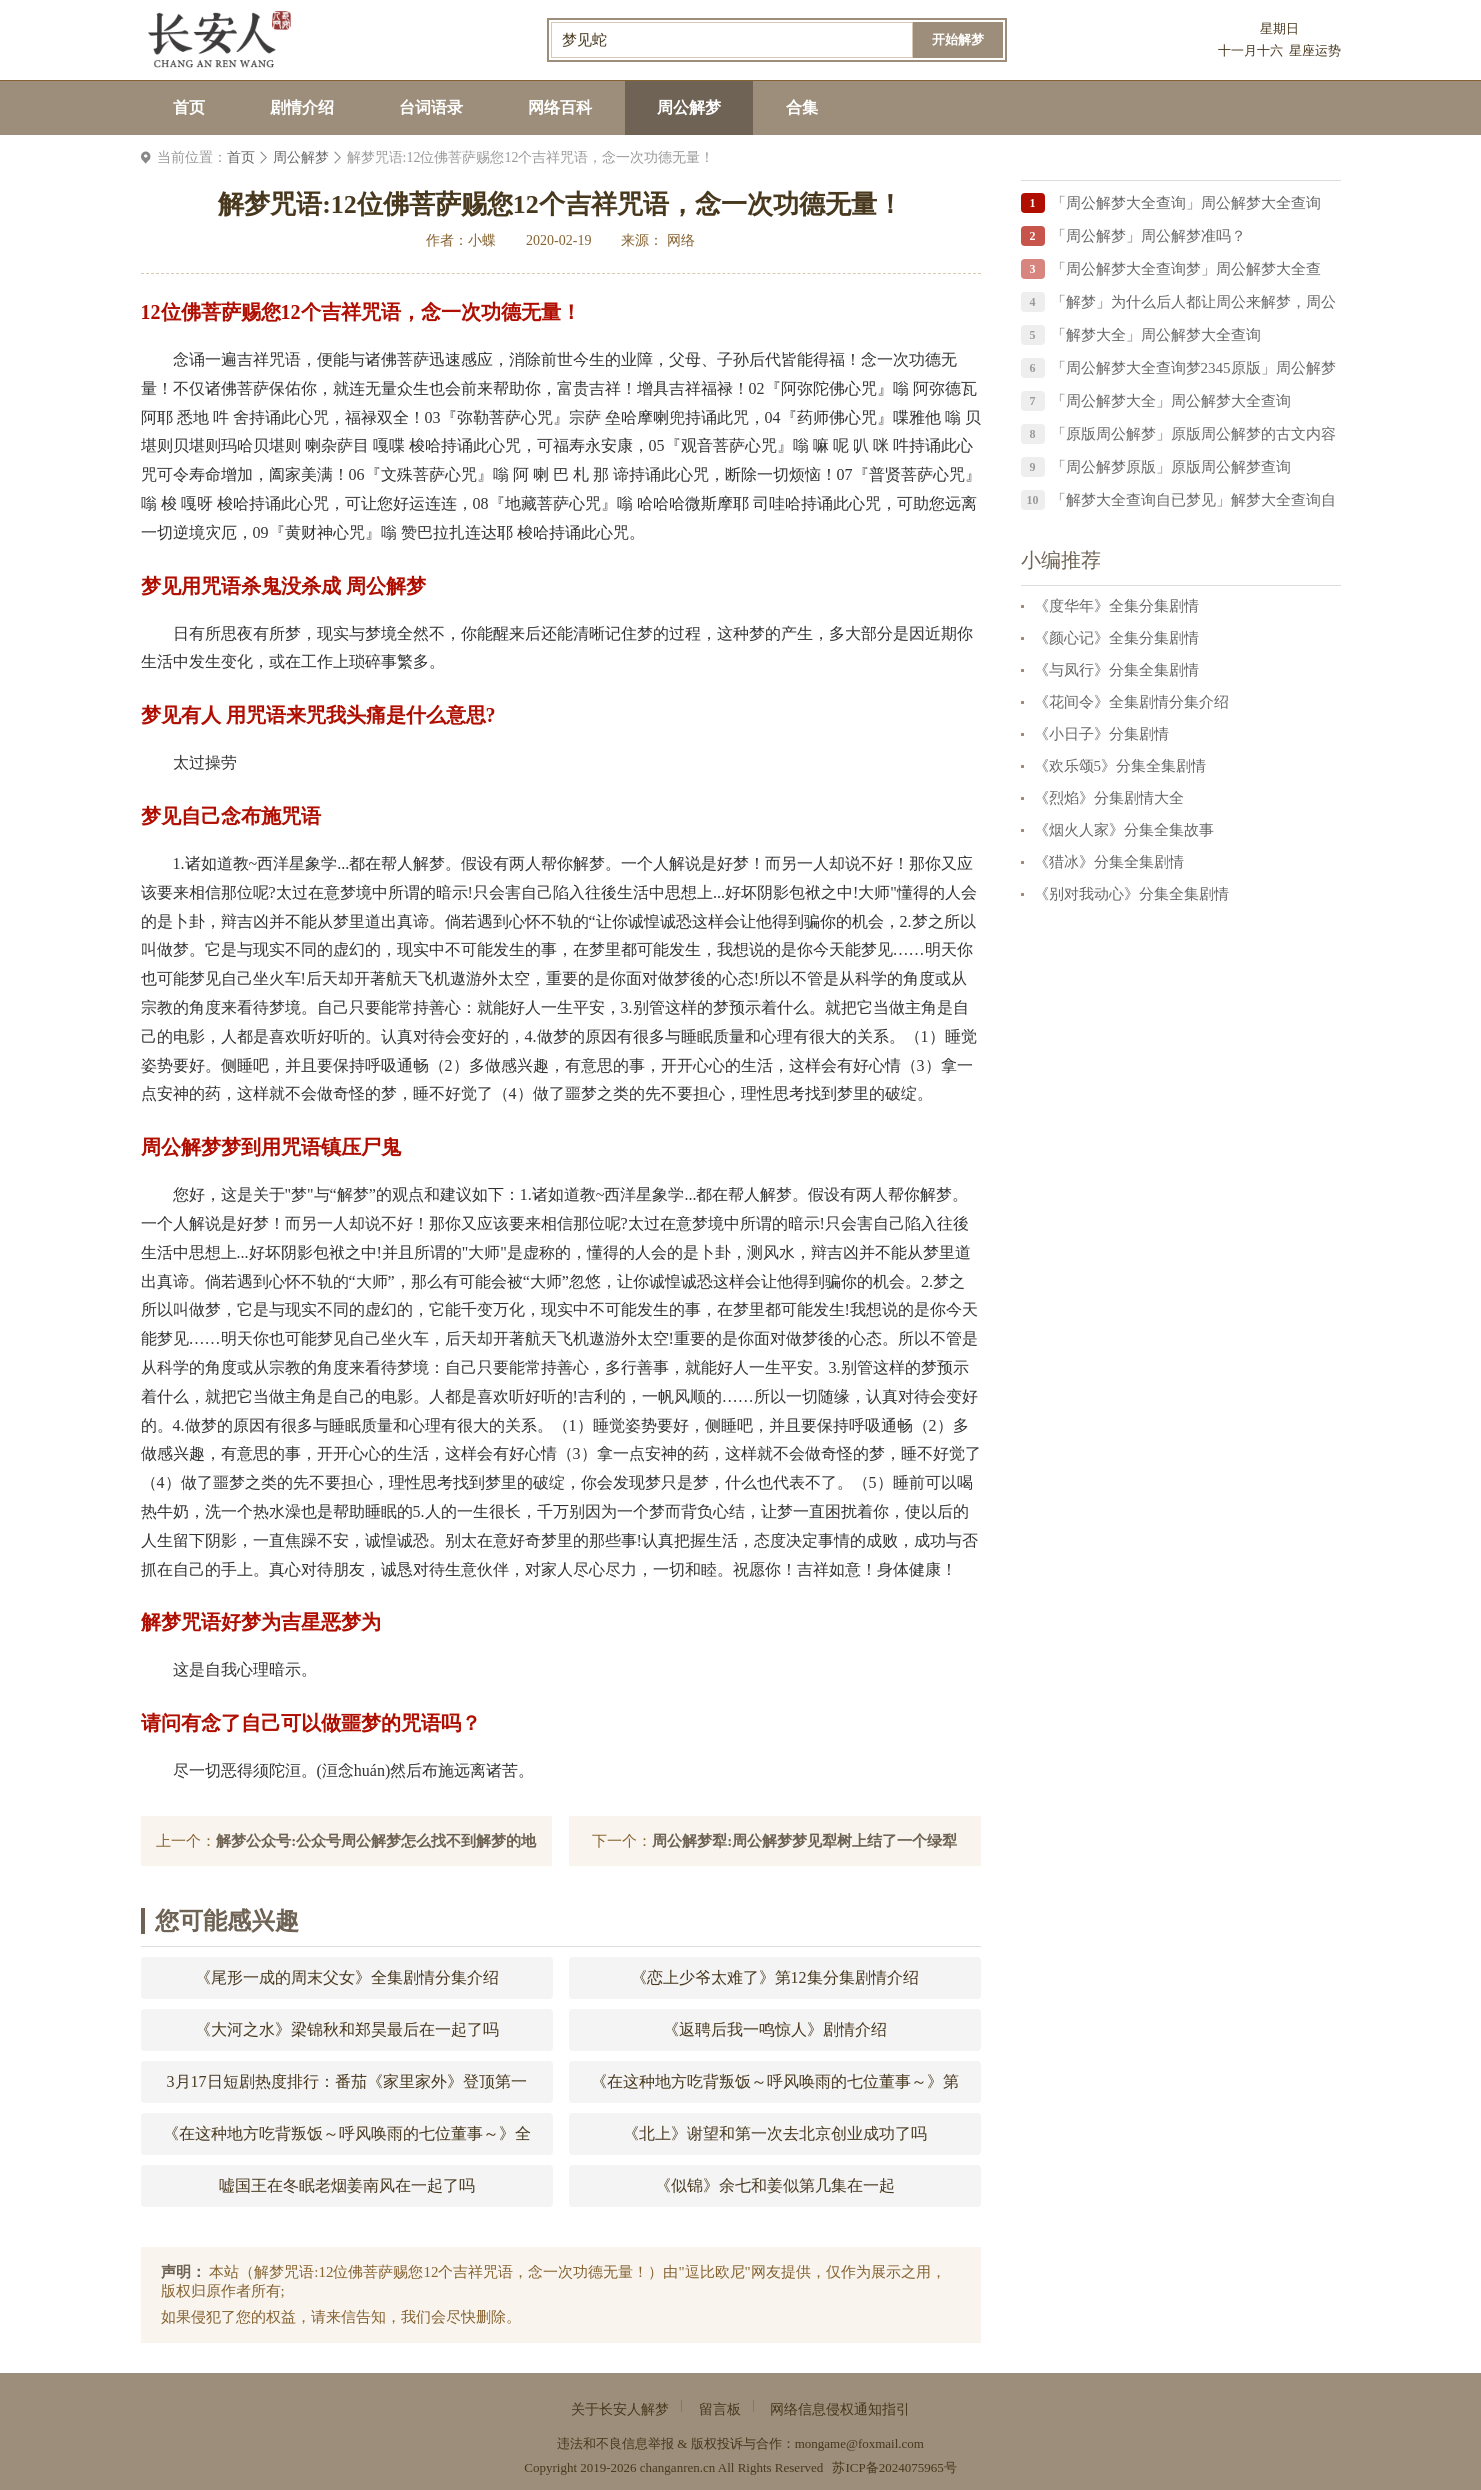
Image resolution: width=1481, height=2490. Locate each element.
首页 (189, 107)
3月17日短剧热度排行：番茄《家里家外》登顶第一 (347, 2081)
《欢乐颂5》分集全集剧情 (1120, 766)
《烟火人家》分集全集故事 (1124, 830)
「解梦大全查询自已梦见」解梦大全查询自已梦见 (1193, 503)
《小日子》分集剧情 (1101, 734)
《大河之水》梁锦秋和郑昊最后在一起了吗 (347, 2029)
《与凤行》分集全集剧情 (1116, 670)
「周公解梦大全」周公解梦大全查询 (1171, 401)
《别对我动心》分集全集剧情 (1131, 894)
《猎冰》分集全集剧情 (1109, 862)
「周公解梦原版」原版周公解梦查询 (1171, 467)
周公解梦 (689, 107)
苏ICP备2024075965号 (894, 2467)
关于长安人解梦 (620, 2409)
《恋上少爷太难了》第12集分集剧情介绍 (775, 1977)
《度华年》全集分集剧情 (1116, 606)
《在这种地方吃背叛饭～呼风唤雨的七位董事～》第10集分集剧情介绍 (775, 2088)
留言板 (720, 2409)
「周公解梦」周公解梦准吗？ (1148, 236)
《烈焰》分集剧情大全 (1109, 798)
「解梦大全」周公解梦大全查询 (1156, 335)
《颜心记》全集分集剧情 (1116, 638)
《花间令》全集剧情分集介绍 (1131, 702)
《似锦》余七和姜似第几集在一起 (775, 2185)
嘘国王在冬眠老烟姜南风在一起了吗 (347, 2185)
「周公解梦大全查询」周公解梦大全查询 (1186, 203)
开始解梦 (958, 39)
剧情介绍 (302, 107)
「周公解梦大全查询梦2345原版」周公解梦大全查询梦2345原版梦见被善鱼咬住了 (1193, 371)
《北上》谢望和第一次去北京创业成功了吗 (775, 2133)
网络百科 (560, 107)
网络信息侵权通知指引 (840, 2409)
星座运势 (1315, 50)
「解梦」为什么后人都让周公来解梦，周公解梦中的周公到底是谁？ (1193, 305)
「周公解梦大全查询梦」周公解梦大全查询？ (1186, 272)
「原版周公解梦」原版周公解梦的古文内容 (1193, 434)
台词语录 (431, 107)
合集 (802, 107)
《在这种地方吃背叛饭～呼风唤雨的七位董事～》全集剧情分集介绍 (347, 2140)
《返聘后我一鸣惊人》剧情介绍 (775, 2029)
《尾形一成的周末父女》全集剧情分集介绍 (347, 1977)
